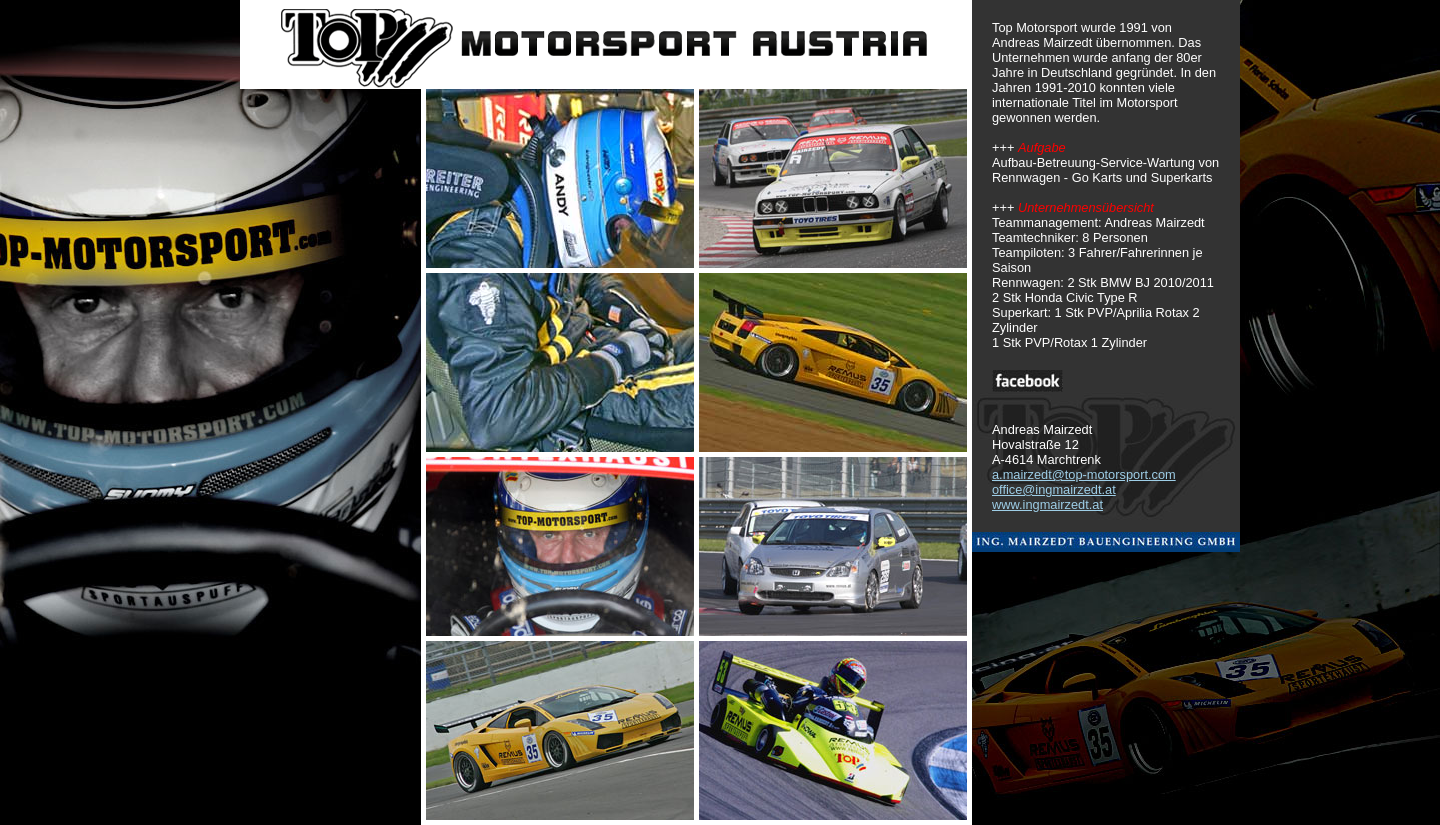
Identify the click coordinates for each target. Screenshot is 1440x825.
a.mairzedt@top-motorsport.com (1084, 474)
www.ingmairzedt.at (1047, 504)
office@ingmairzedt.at (1054, 489)
